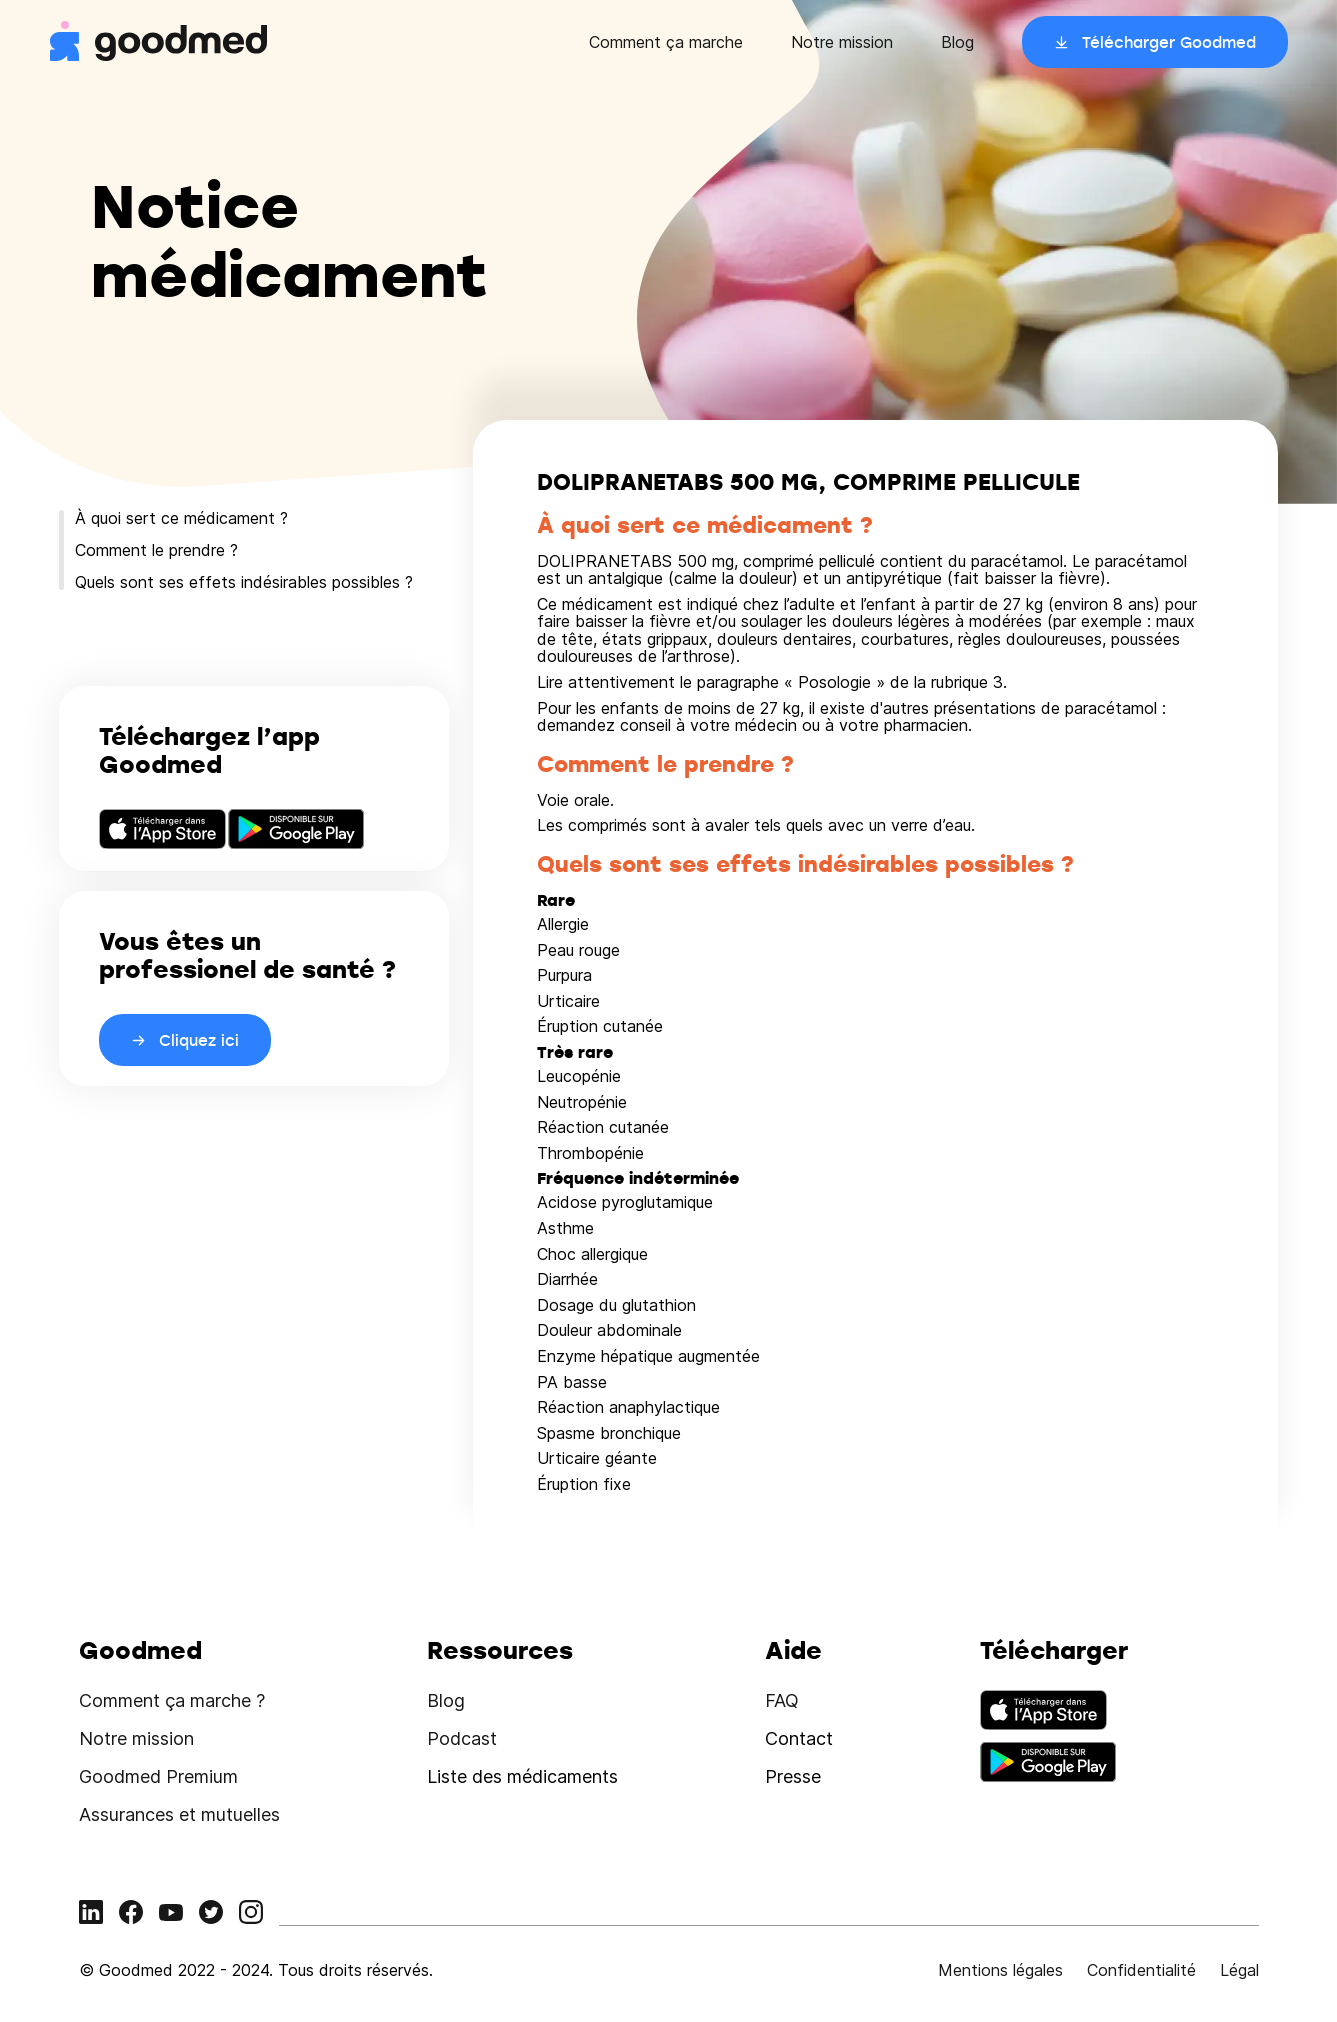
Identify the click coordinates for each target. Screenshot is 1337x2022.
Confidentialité (1141, 1970)
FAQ (782, 1700)
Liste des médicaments (522, 1776)
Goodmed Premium (158, 1776)
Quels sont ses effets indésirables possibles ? (244, 582)
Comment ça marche (666, 42)
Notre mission (842, 42)
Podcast (462, 1738)
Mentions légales (1000, 1970)
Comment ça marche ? (172, 1700)
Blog (957, 42)
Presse (793, 1776)
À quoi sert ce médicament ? (181, 518)
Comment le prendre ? (156, 550)
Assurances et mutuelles (179, 1814)
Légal (1239, 1970)
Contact (799, 1738)
